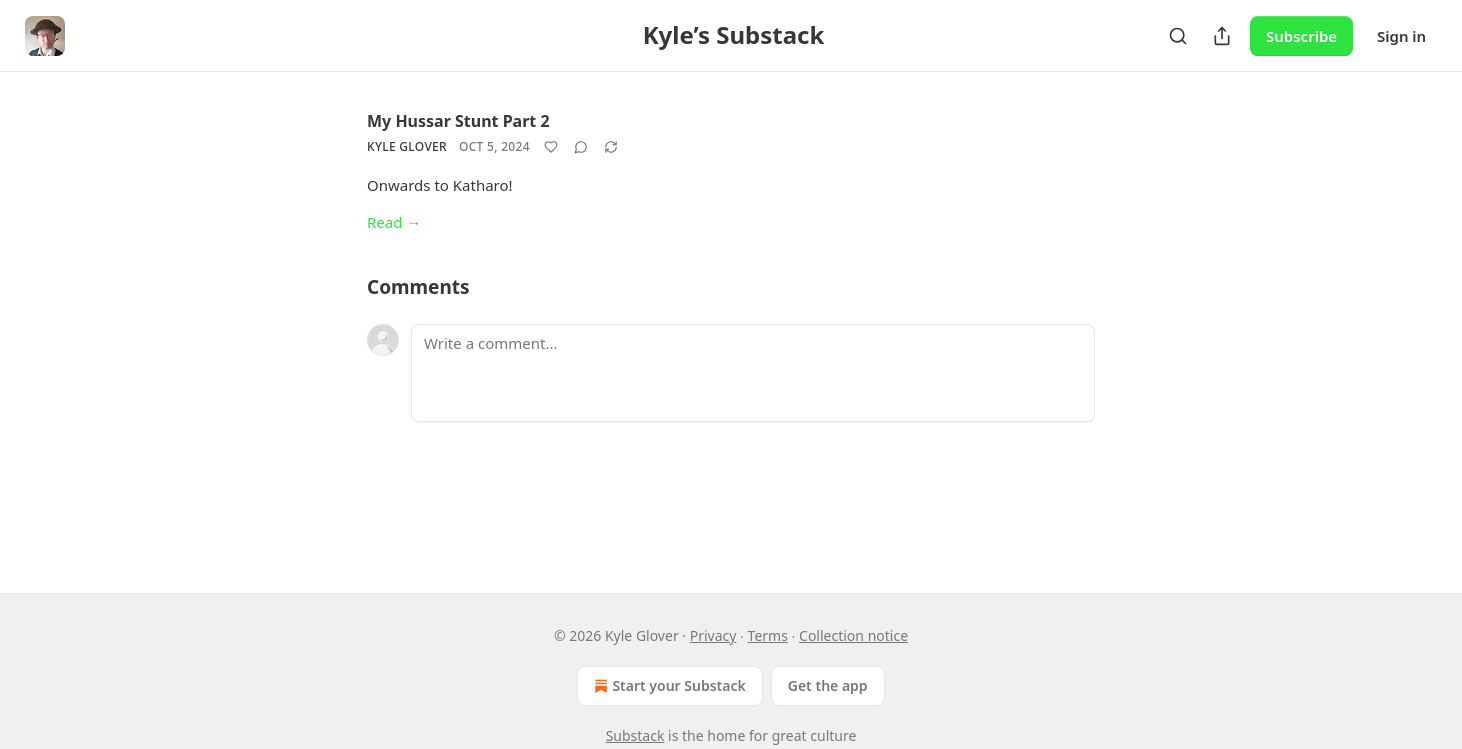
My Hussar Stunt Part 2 (458, 121)
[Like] (551, 147)
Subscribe (1301, 36)
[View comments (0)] (581, 147)
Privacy (713, 635)
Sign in (1401, 36)
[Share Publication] (1222, 36)
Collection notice (853, 635)
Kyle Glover (407, 146)
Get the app (828, 685)
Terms (768, 635)
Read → (394, 222)
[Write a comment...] (753, 373)
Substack (635, 735)
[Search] (1178, 36)
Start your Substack (667, 686)
